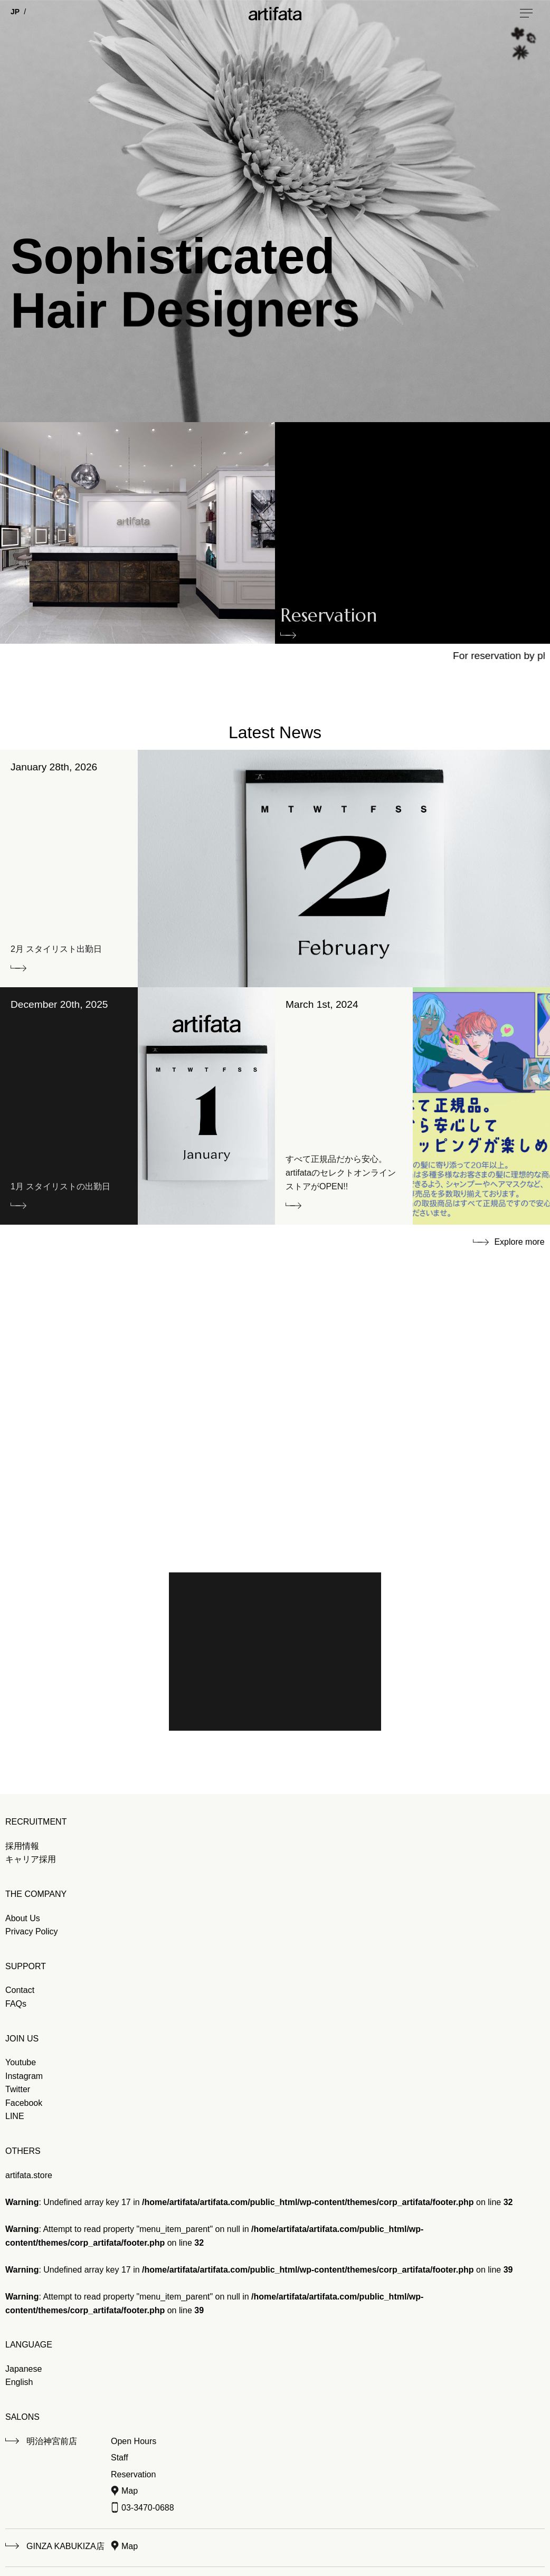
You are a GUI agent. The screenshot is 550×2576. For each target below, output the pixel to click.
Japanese (23, 2368)
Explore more (519, 1241)
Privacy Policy (31, 1931)
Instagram (24, 2076)
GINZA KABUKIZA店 (65, 2546)
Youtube (20, 2062)
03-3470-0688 (147, 2507)
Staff (119, 2457)
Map (129, 2490)
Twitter (17, 2089)
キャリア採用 (30, 1859)
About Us (22, 1918)
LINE (14, 2116)
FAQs (15, 2003)
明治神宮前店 (51, 2441)
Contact (19, 1990)
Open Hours (133, 2441)
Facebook (23, 2102)
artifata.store (28, 2175)
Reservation (328, 618)
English (19, 2382)
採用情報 (22, 1846)
